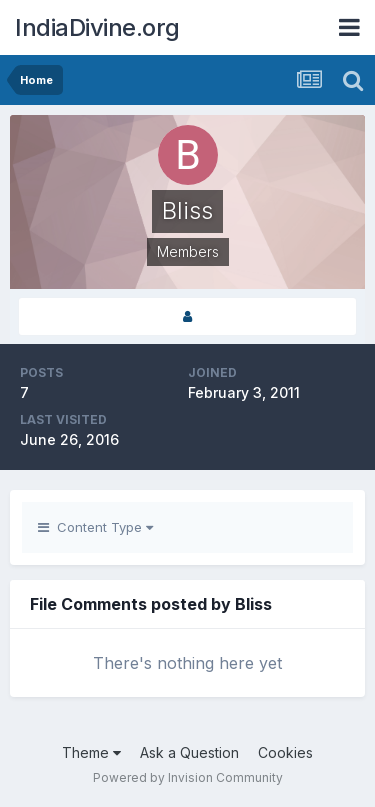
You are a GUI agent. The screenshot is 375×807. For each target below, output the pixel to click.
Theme (91, 752)
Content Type (95, 527)
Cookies (285, 752)
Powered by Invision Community (188, 777)
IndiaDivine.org (97, 27)
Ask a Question (189, 752)
